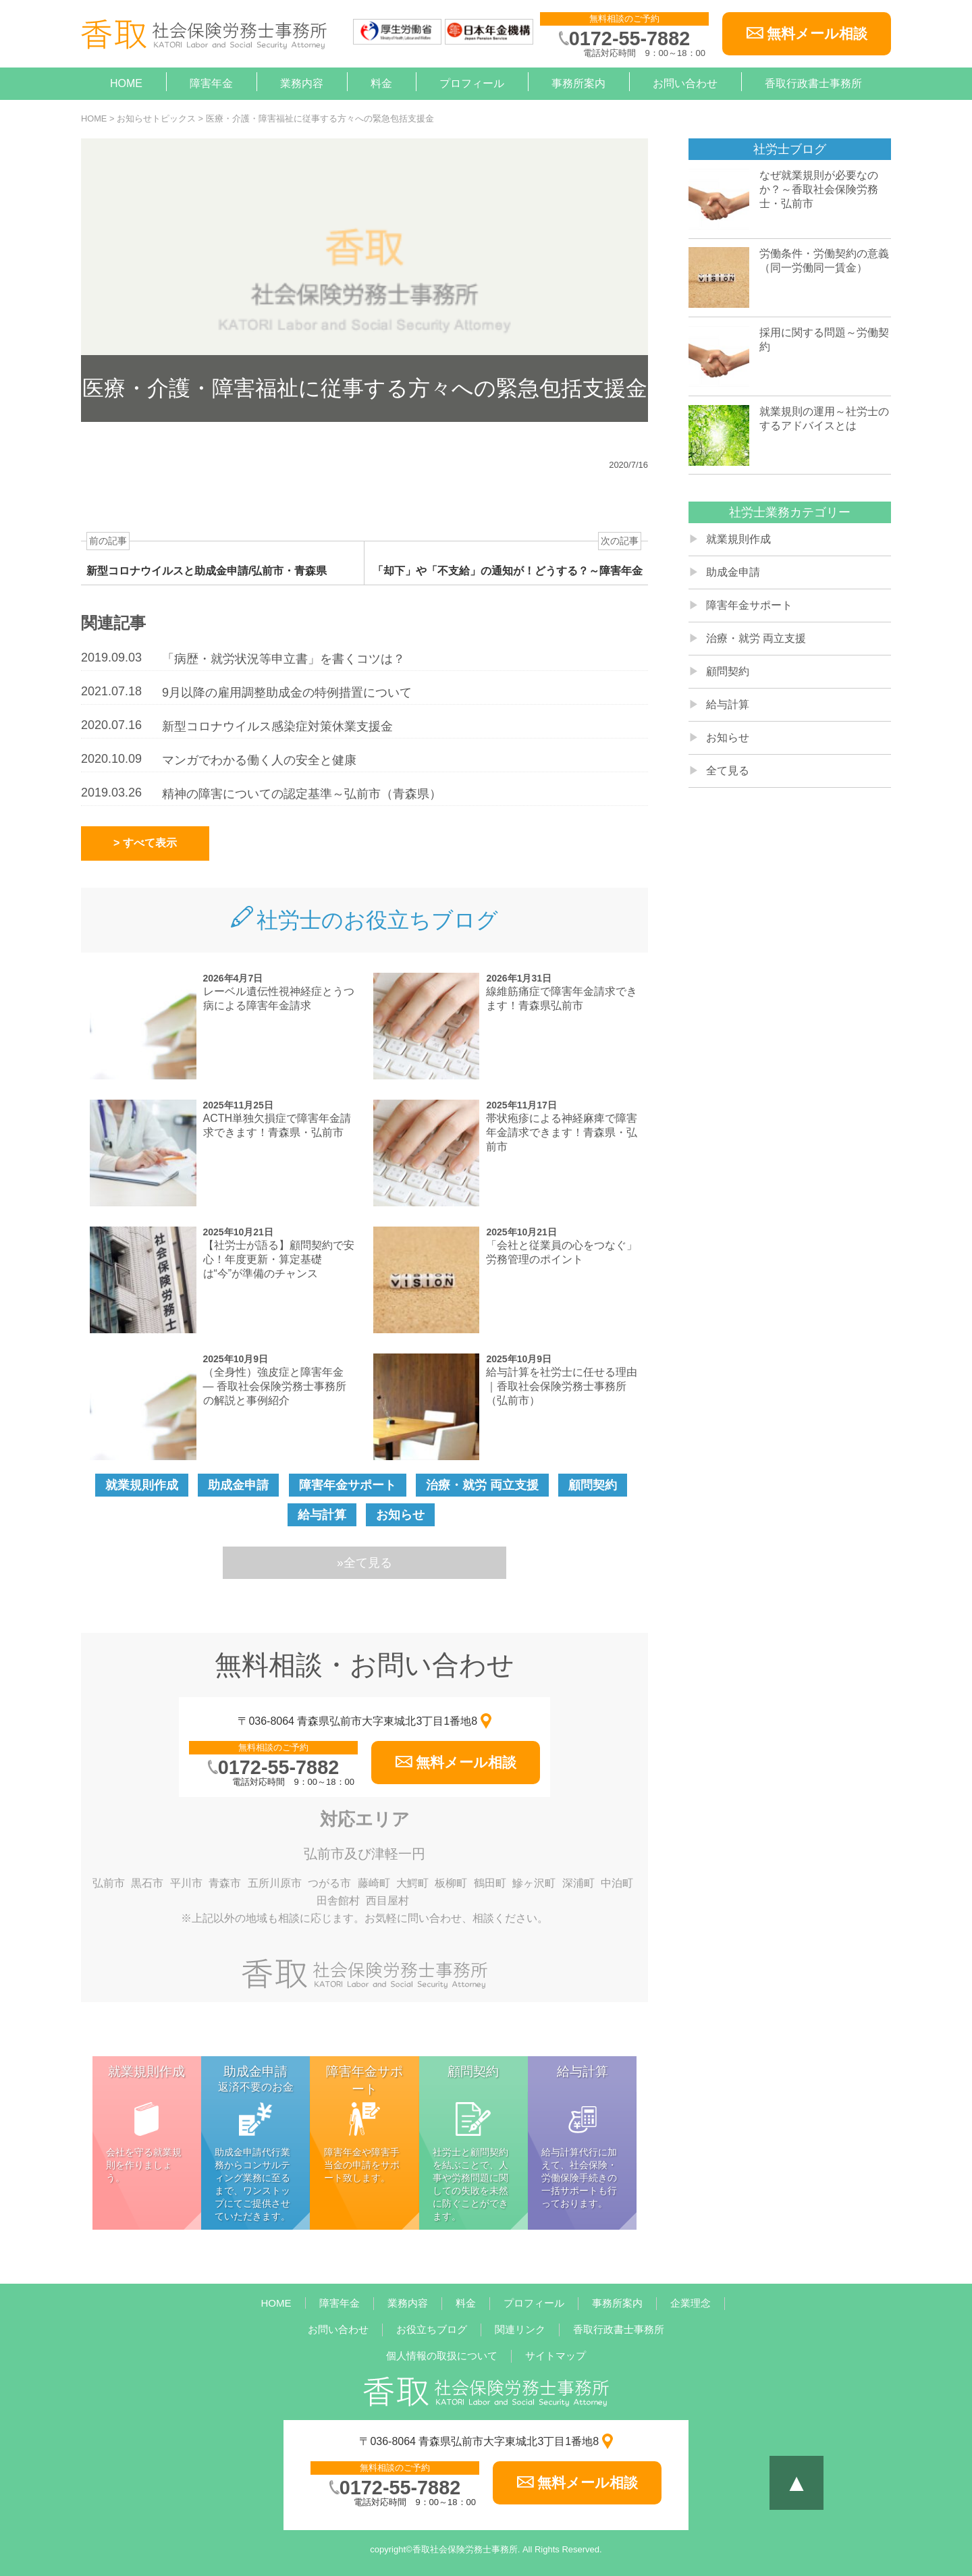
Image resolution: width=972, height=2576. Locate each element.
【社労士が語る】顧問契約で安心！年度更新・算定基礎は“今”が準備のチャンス (278, 1259)
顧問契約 (592, 1485)
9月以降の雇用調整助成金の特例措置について (287, 692)
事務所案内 (578, 83)
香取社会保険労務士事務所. (466, 2549)
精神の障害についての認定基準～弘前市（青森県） (301, 794)
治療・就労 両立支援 (482, 1485)
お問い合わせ (685, 83)
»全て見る (364, 1562)
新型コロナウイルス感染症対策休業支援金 (277, 726)
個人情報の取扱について (441, 2355)
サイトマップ (555, 2355)
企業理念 (690, 2303)
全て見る (727, 770)
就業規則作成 (141, 1485)
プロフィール (471, 83)
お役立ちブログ (431, 2329)
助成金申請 (238, 1485)
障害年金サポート (347, 1485)
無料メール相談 (817, 33)
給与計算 (322, 1515)
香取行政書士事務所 (813, 83)
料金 (381, 83)
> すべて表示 (145, 843)
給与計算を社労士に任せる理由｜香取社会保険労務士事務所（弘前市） (561, 1386)
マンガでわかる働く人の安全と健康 (259, 760)
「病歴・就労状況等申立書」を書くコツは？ (283, 659)
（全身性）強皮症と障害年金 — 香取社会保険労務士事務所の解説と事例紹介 (274, 1386)
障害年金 (211, 83)
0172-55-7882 (629, 38)
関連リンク (520, 2329)
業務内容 (301, 83)
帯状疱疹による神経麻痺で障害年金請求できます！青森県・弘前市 (561, 1132)
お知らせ (400, 1515)
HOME (126, 83)
